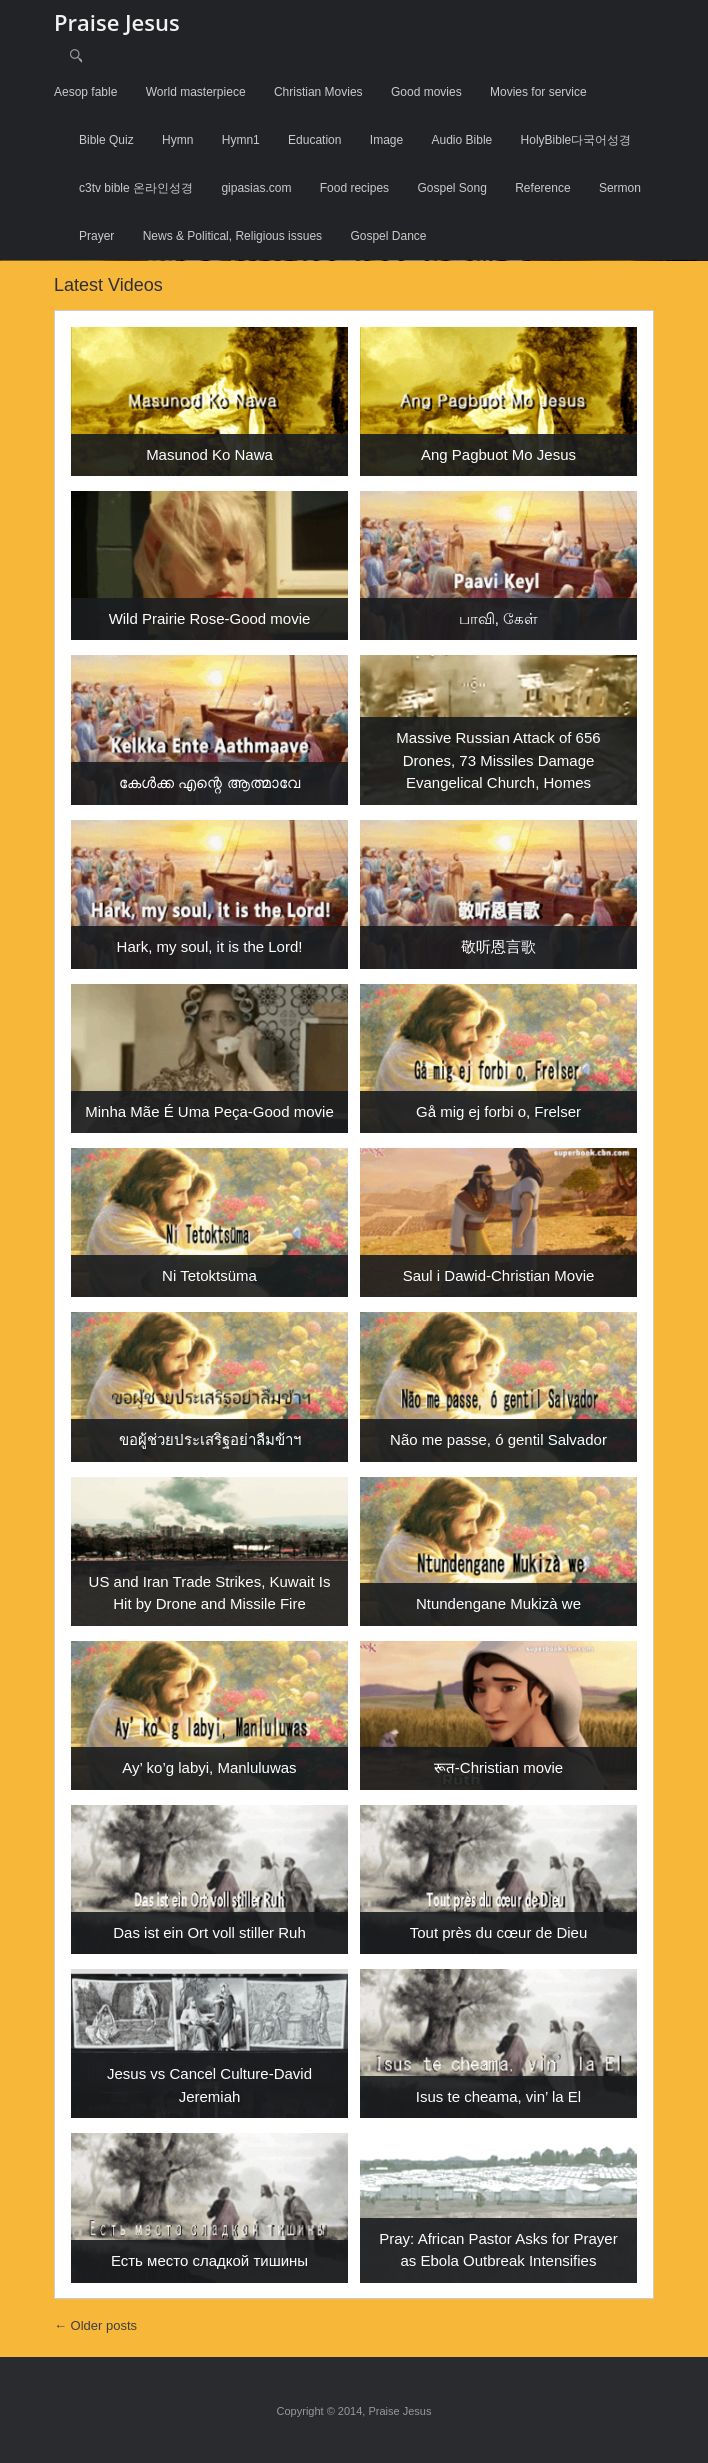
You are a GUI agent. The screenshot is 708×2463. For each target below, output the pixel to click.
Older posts (95, 2325)
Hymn (177, 140)
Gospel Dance (388, 236)
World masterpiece (196, 92)
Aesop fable (85, 92)
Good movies (426, 92)
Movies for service (538, 92)
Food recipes (354, 188)
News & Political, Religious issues (232, 236)
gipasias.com (256, 188)
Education (314, 140)
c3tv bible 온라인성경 (136, 188)
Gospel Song (451, 188)
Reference (542, 188)
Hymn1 (241, 140)
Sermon (620, 188)
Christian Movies (318, 92)
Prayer (96, 236)
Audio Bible (462, 140)
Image (386, 140)
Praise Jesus (117, 22)
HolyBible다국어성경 (576, 140)
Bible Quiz (106, 140)
